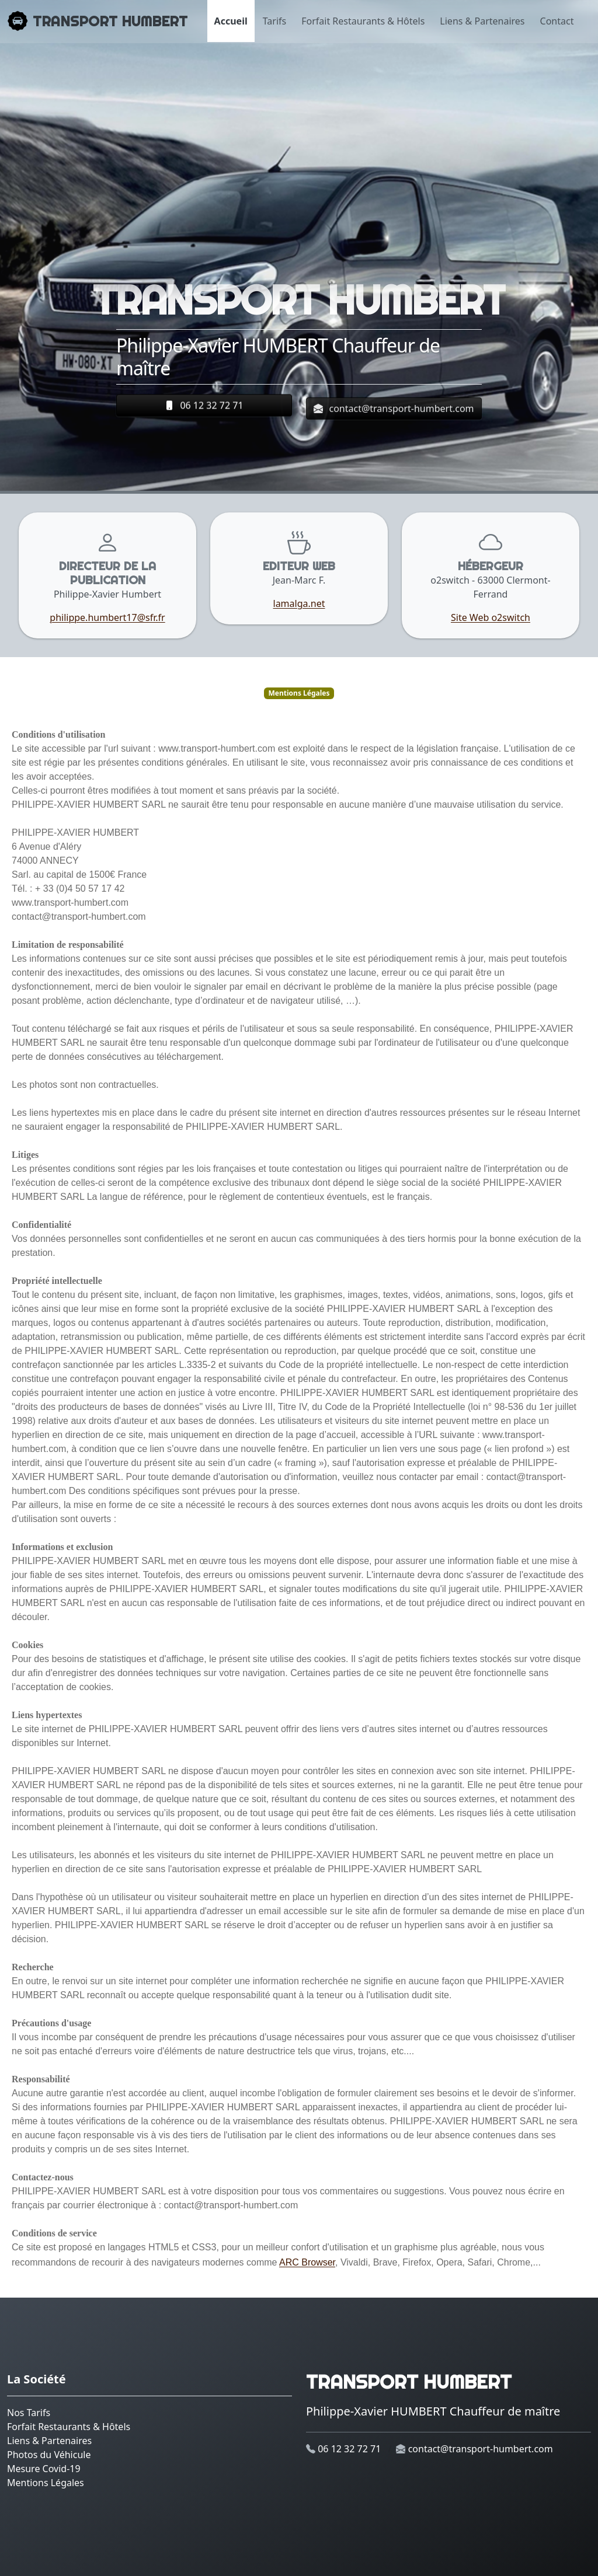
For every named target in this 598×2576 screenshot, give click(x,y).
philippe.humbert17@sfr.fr (107, 617)
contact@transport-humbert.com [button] (394, 420)
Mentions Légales (45, 2482)
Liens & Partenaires (482, 21)
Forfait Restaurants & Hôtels (363, 21)
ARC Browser (307, 2262)
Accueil (231, 21)
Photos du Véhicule (49, 2454)
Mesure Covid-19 (44, 2468)
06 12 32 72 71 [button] (204, 408)
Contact (557, 21)
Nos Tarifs (28, 2412)
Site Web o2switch (490, 617)
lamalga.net (299, 603)
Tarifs (275, 21)
